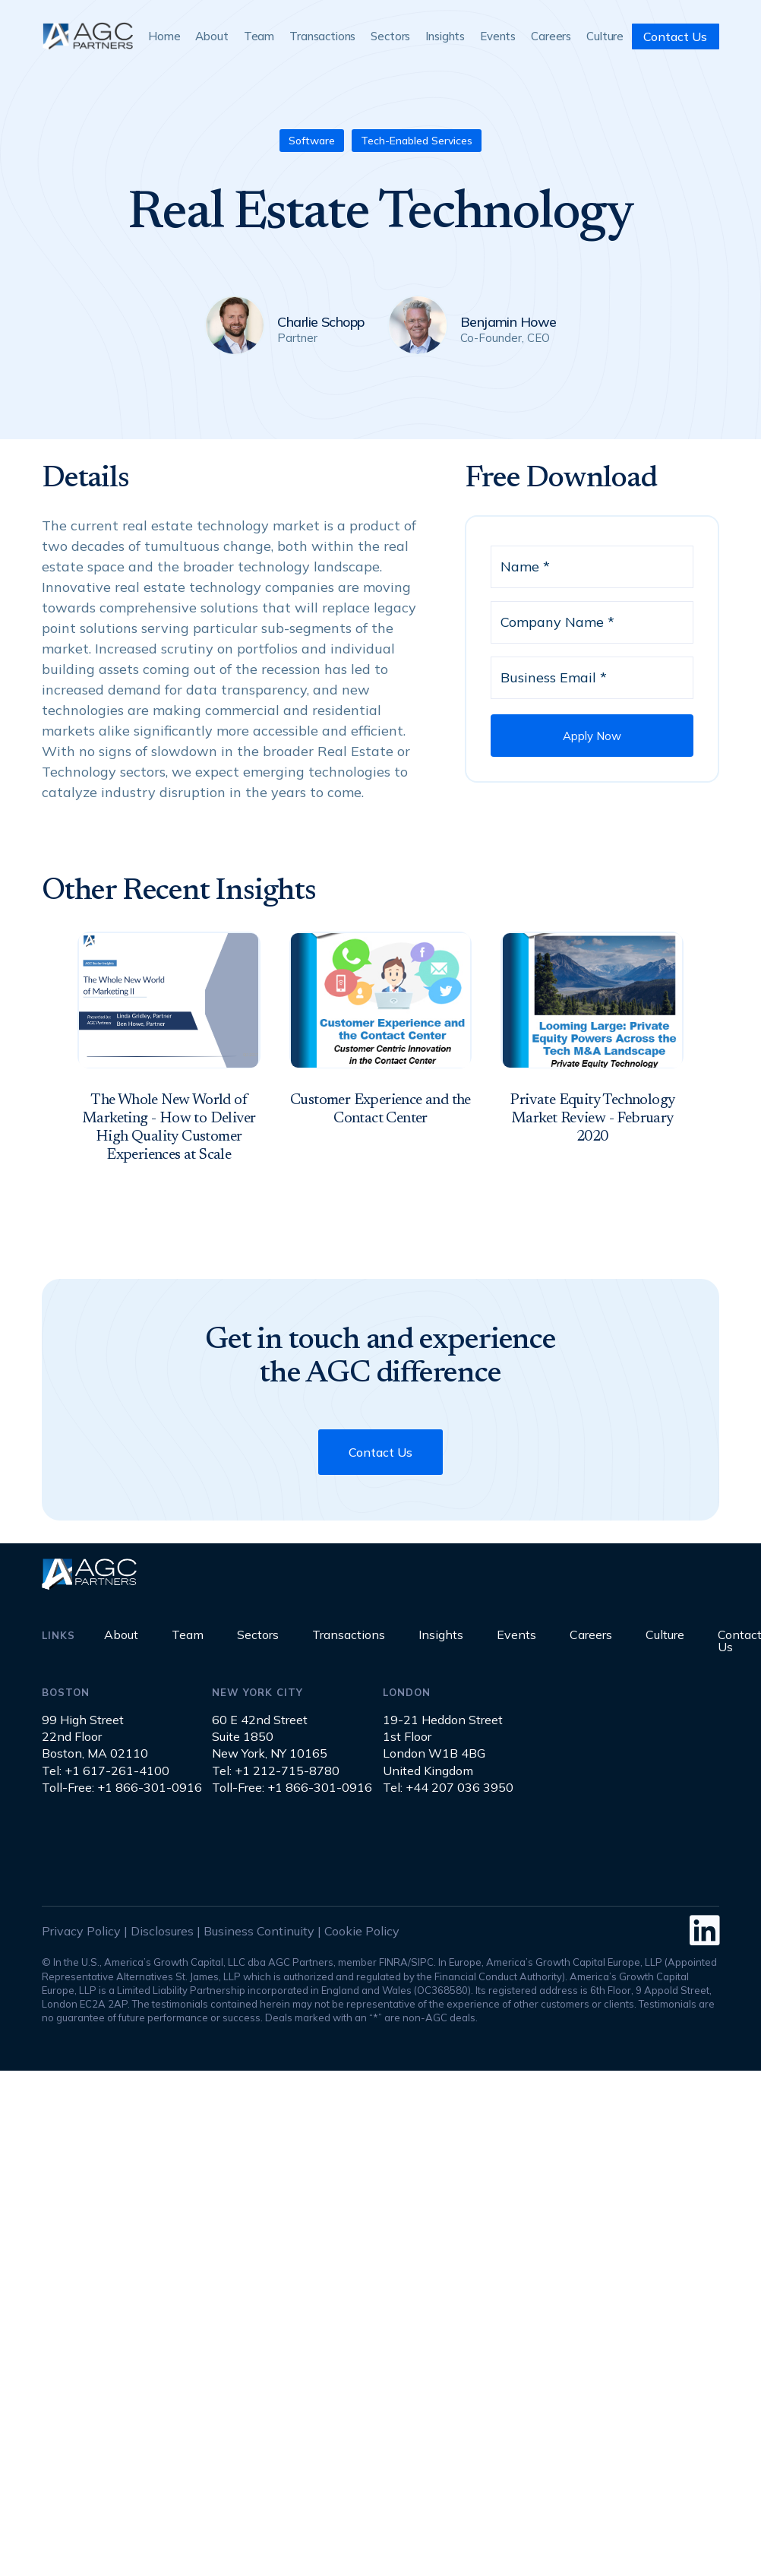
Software (312, 140)
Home (164, 36)
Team (259, 36)
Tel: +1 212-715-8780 (275, 1770)
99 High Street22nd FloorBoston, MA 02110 (95, 1736)
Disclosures (162, 1930)
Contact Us (675, 36)
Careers (551, 36)
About (211, 36)
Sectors (390, 36)
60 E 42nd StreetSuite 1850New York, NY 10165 (269, 1736)
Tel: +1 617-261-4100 (105, 1770)
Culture (605, 36)
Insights (445, 36)
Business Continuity (259, 1930)
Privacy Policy (81, 1930)
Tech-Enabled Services (416, 140)
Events (498, 36)
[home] (87, 36)
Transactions (322, 36)
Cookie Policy (361, 1930)
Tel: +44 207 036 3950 (448, 1787)
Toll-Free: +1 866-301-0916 (122, 1787)
